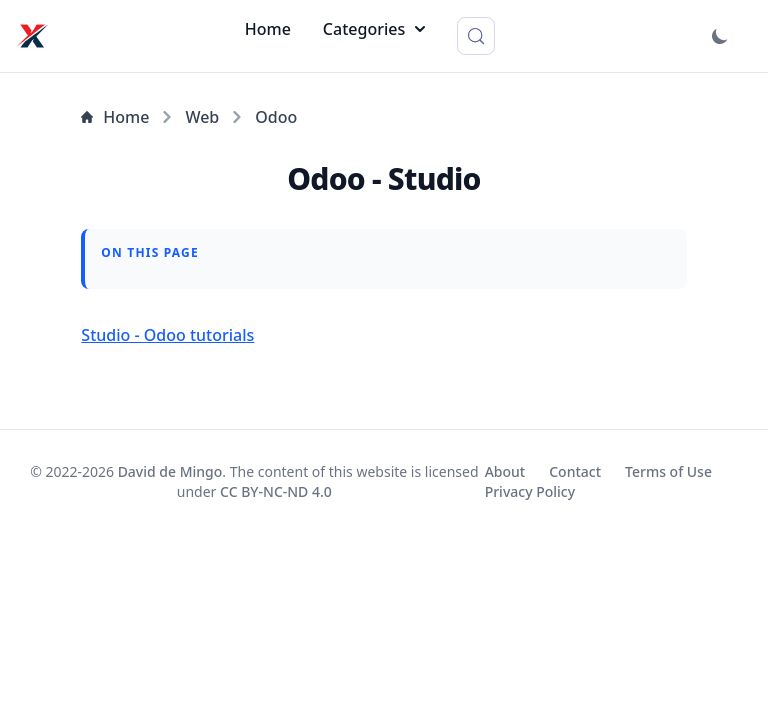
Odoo (276, 117)
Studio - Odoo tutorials (167, 335)
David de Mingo (170, 471)
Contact (575, 471)
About (505, 471)
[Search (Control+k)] (476, 36)
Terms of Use (668, 471)
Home (268, 29)
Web (202, 117)
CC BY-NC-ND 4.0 (276, 491)
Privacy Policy (530, 491)
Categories (374, 29)
